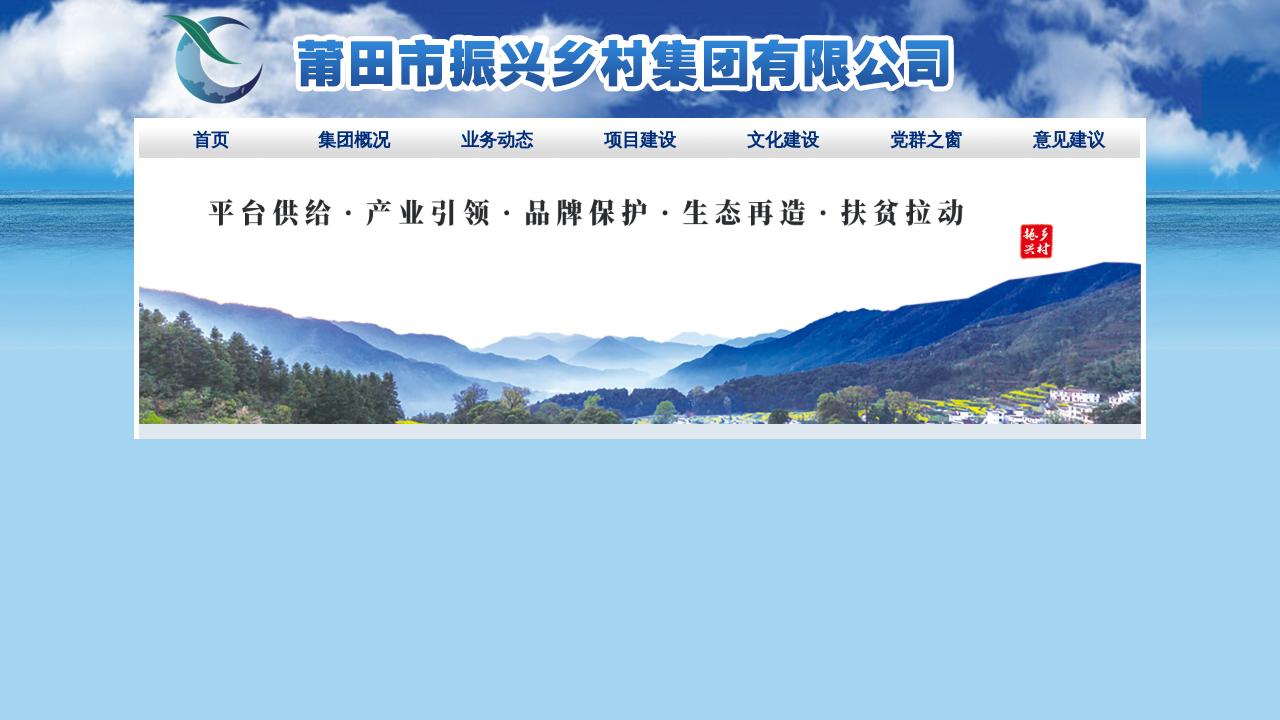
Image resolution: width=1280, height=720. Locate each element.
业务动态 (497, 140)
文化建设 (783, 140)
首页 (211, 140)
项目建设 (640, 140)
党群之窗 (926, 140)
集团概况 (354, 140)
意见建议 (1069, 140)
